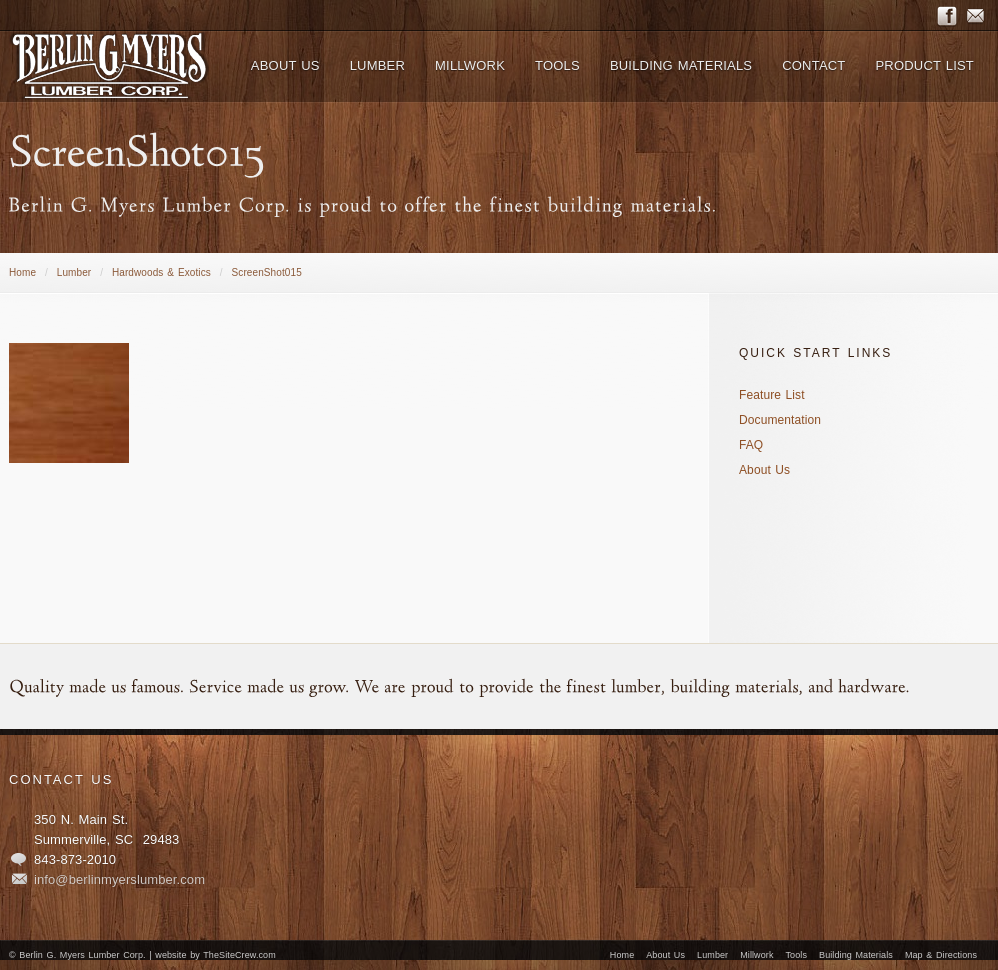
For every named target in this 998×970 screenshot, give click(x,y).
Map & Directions (941, 955)
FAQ (751, 445)
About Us (764, 470)
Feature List (772, 395)
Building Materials (856, 955)
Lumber (74, 272)
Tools (797, 955)
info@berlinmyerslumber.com (119, 879)
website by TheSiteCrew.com (215, 955)
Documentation (780, 420)
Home (22, 272)
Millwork (756, 955)
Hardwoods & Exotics (161, 272)
